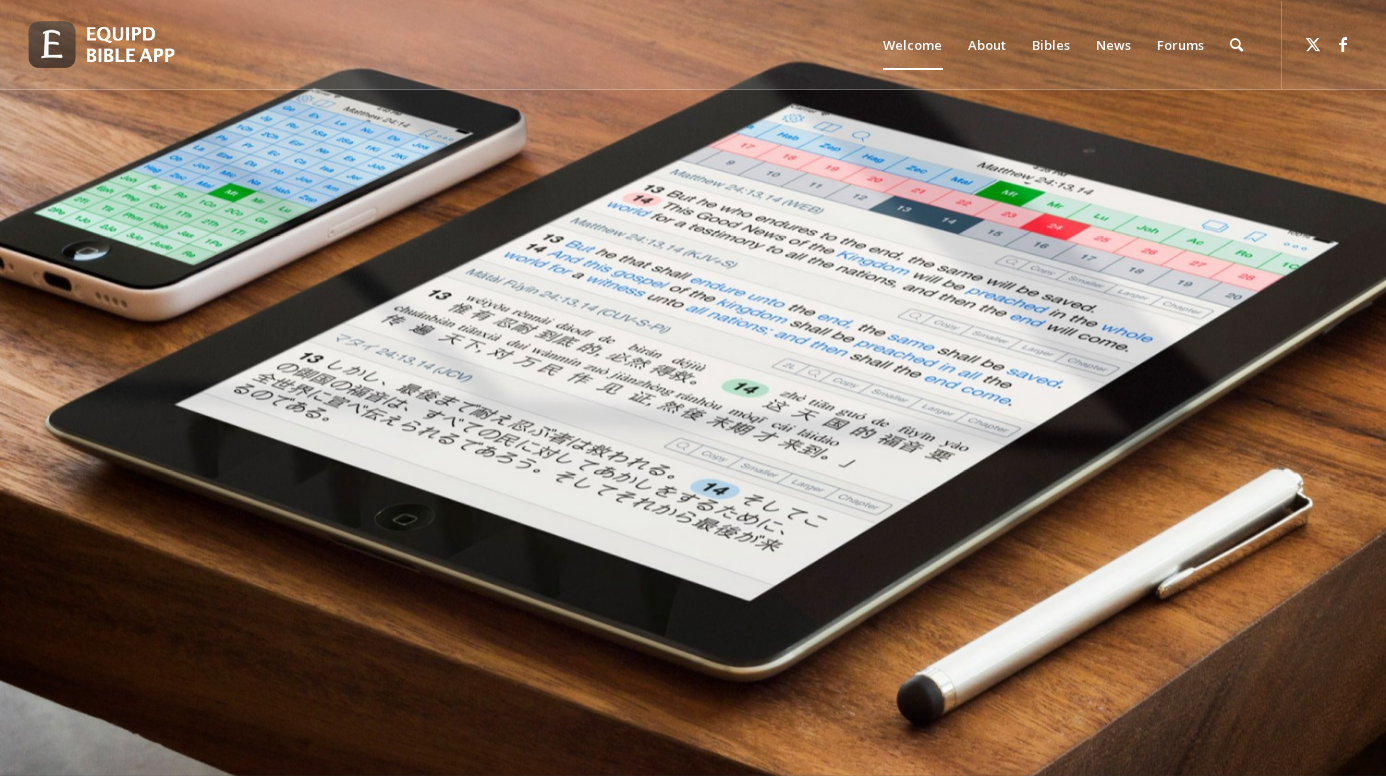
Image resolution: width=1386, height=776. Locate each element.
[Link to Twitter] (1313, 44)
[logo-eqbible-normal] (124, 45)
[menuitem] (912, 45)
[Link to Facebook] (1343, 44)
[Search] (1236, 45)
